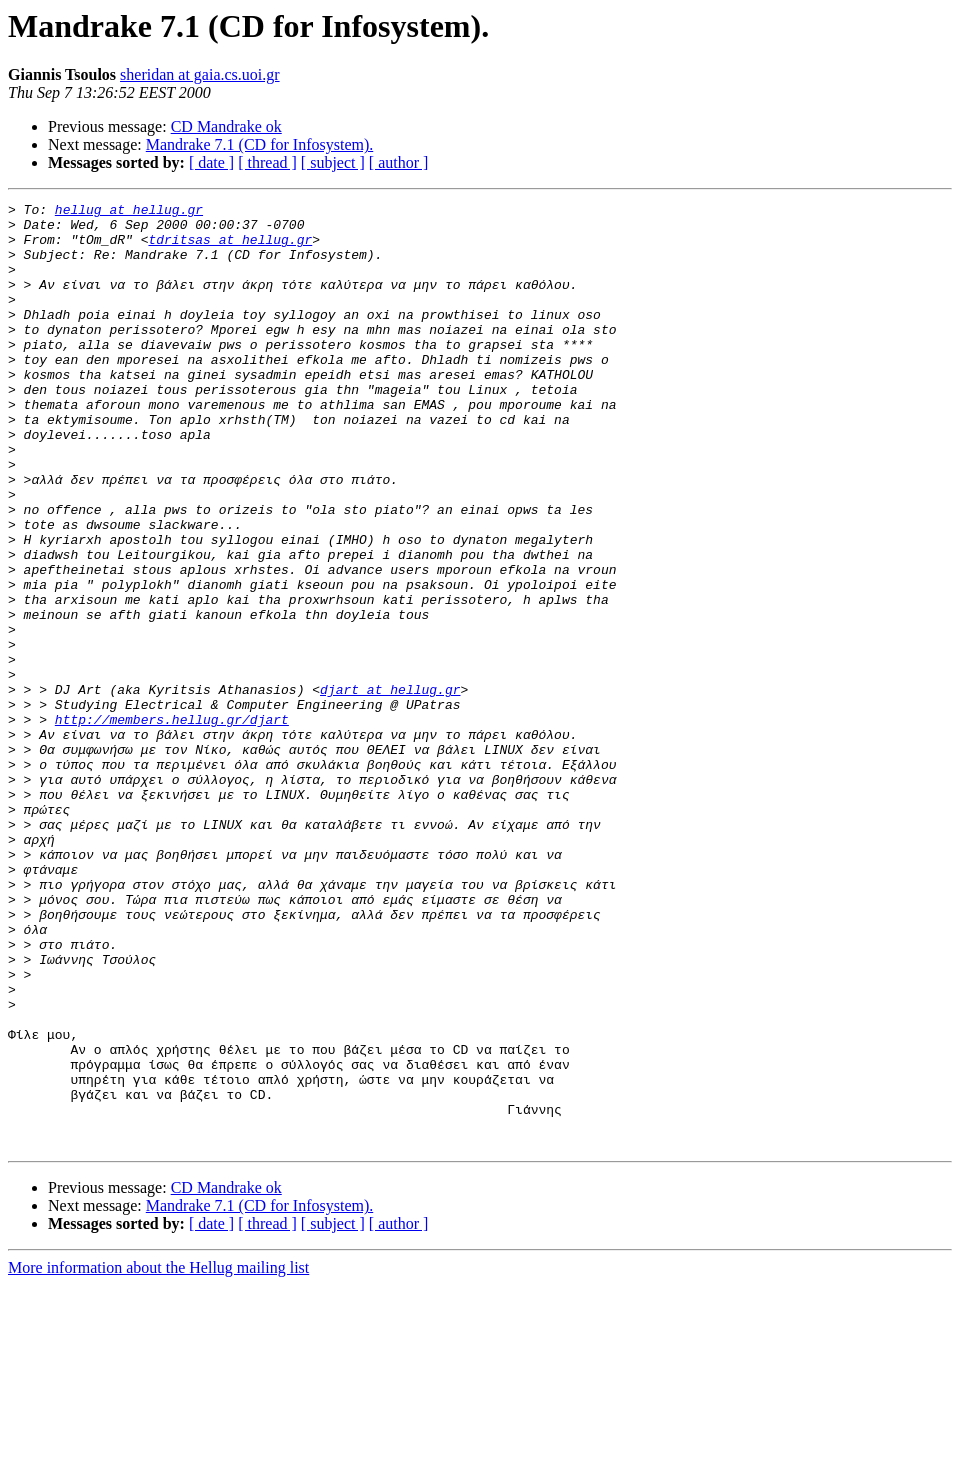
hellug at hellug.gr (129, 212)
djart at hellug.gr (390, 788)
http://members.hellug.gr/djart (172, 824)
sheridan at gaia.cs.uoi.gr (200, 74)
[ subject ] (333, 162)
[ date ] (211, 162)
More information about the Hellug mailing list (158, 1456)
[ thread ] (267, 162)
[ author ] (399, 162)
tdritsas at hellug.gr (230, 248)
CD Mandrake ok (226, 126)
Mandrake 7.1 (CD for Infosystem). (260, 144)
